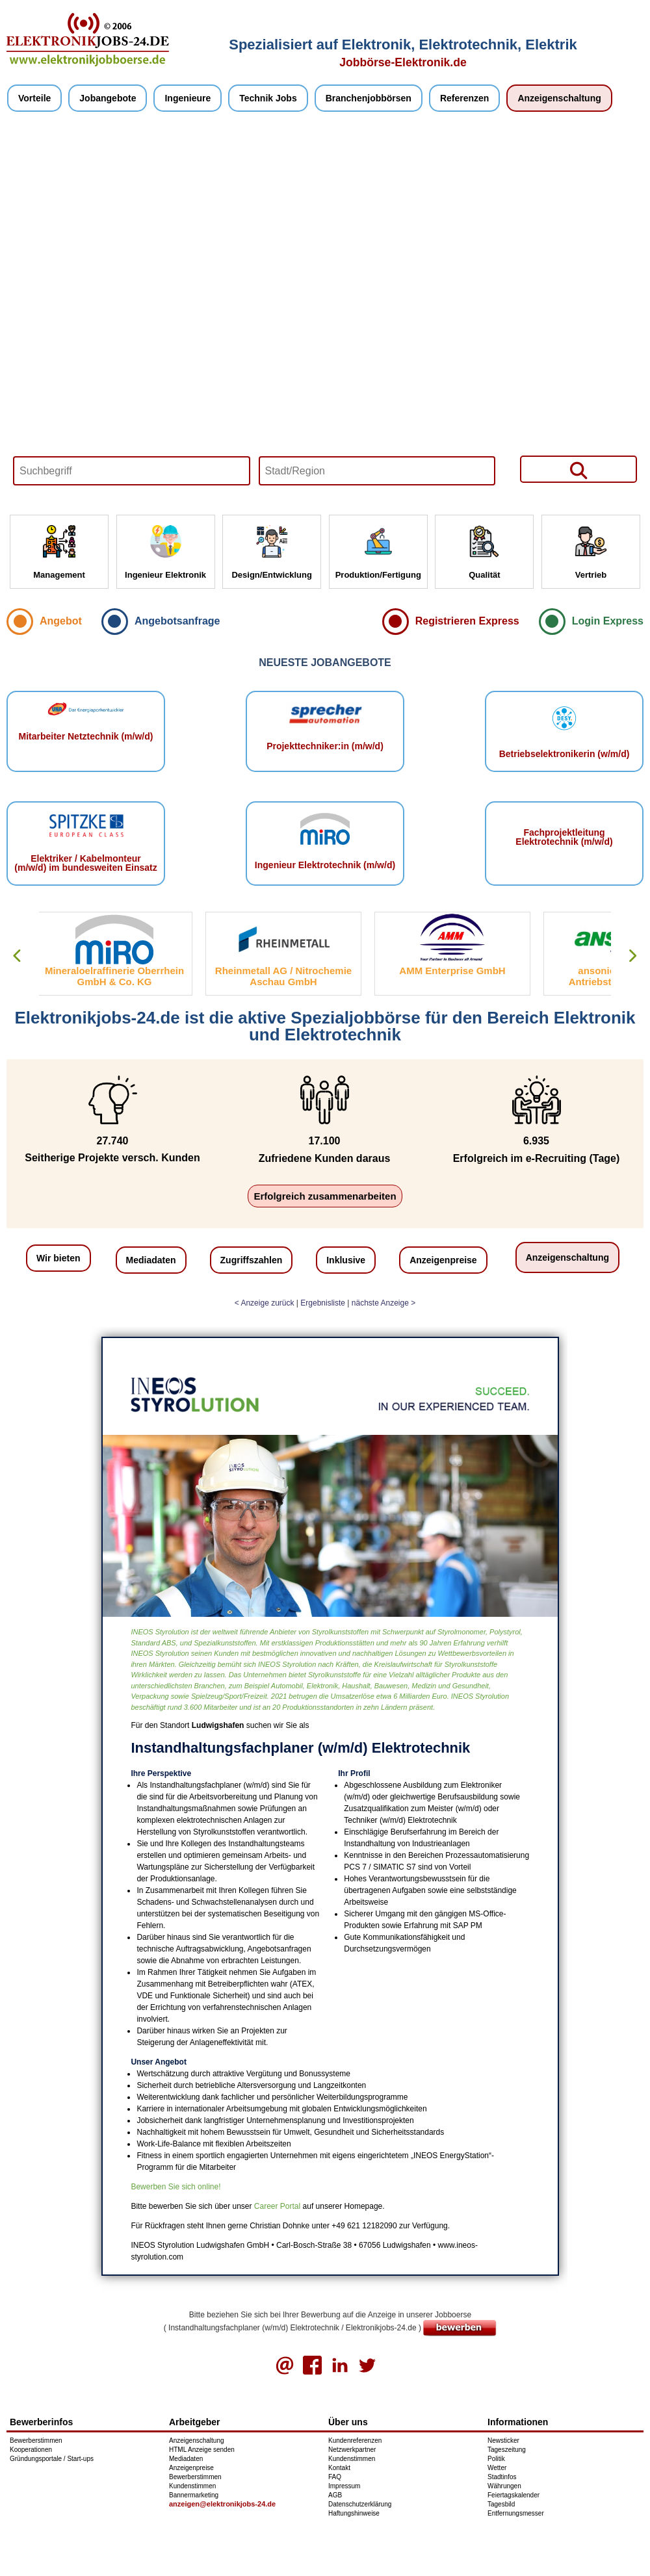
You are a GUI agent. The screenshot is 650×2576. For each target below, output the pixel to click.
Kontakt (339, 2467)
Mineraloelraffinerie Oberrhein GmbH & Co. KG (117, 976)
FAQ (334, 2476)
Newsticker (503, 2440)
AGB (335, 2495)
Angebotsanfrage (177, 620)
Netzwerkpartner (352, 2449)
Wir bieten (58, 1258)
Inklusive (345, 1260)
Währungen (504, 2486)
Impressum (344, 2486)
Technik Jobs (267, 98)
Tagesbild (501, 2504)
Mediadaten (151, 1260)
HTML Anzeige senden (202, 2449)
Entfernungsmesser (516, 2513)
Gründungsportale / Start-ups (52, 2458)
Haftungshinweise (354, 2513)
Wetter (497, 2467)
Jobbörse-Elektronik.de (403, 62)
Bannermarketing (193, 2495)
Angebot (61, 620)
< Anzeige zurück (264, 1302)
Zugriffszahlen (251, 1260)
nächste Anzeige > (383, 1302)
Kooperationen (31, 2449)
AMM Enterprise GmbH (455, 970)
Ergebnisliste (322, 1302)
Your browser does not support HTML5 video (325, 313)
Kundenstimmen (192, 2486)
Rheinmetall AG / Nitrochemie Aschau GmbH (286, 976)
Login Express (608, 620)
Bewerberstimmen (36, 2440)
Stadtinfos (502, 2476)
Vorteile (34, 98)
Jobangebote (107, 98)
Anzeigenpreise (443, 1260)
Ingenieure (187, 98)
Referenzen (464, 98)
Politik (496, 2458)
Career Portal (277, 2206)
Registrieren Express (467, 620)
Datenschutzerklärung (359, 2504)
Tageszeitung (507, 2449)
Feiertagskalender (514, 2495)
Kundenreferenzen (355, 2440)
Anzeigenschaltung (559, 98)
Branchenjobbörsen (368, 98)
